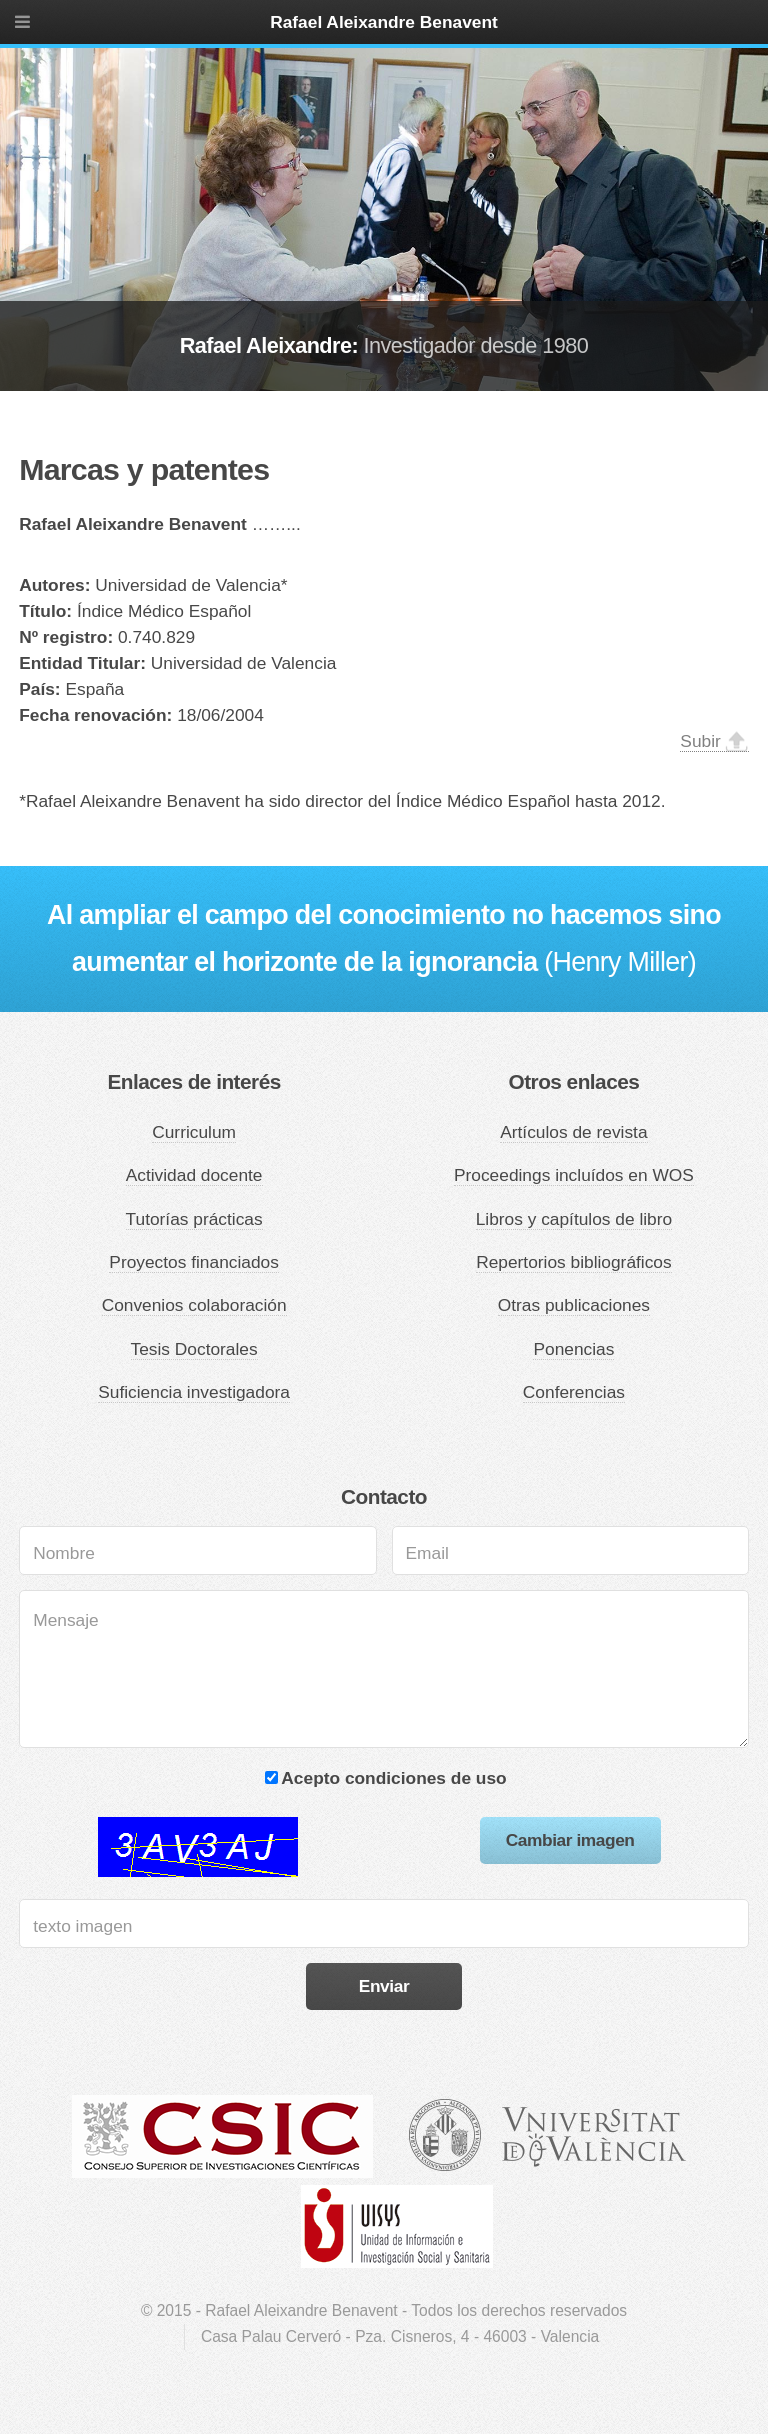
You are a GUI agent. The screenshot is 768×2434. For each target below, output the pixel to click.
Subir (700, 741)
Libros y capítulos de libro (574, 1219)
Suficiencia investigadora (194, 1392)
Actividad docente (194, 1175)
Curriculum (194, 1132)
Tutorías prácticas (194, 1219)
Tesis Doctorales (194, 1349)
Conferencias (574, 1392)
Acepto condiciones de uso (393, 1778)
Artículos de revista (573, 1132)
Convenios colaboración (194, 1305)
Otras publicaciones (574, 1305)
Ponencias (573, 1349)
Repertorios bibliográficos (574, 1262)
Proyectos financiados (194, 1262)
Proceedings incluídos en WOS (574, 1175)
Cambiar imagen (570, 1840)
